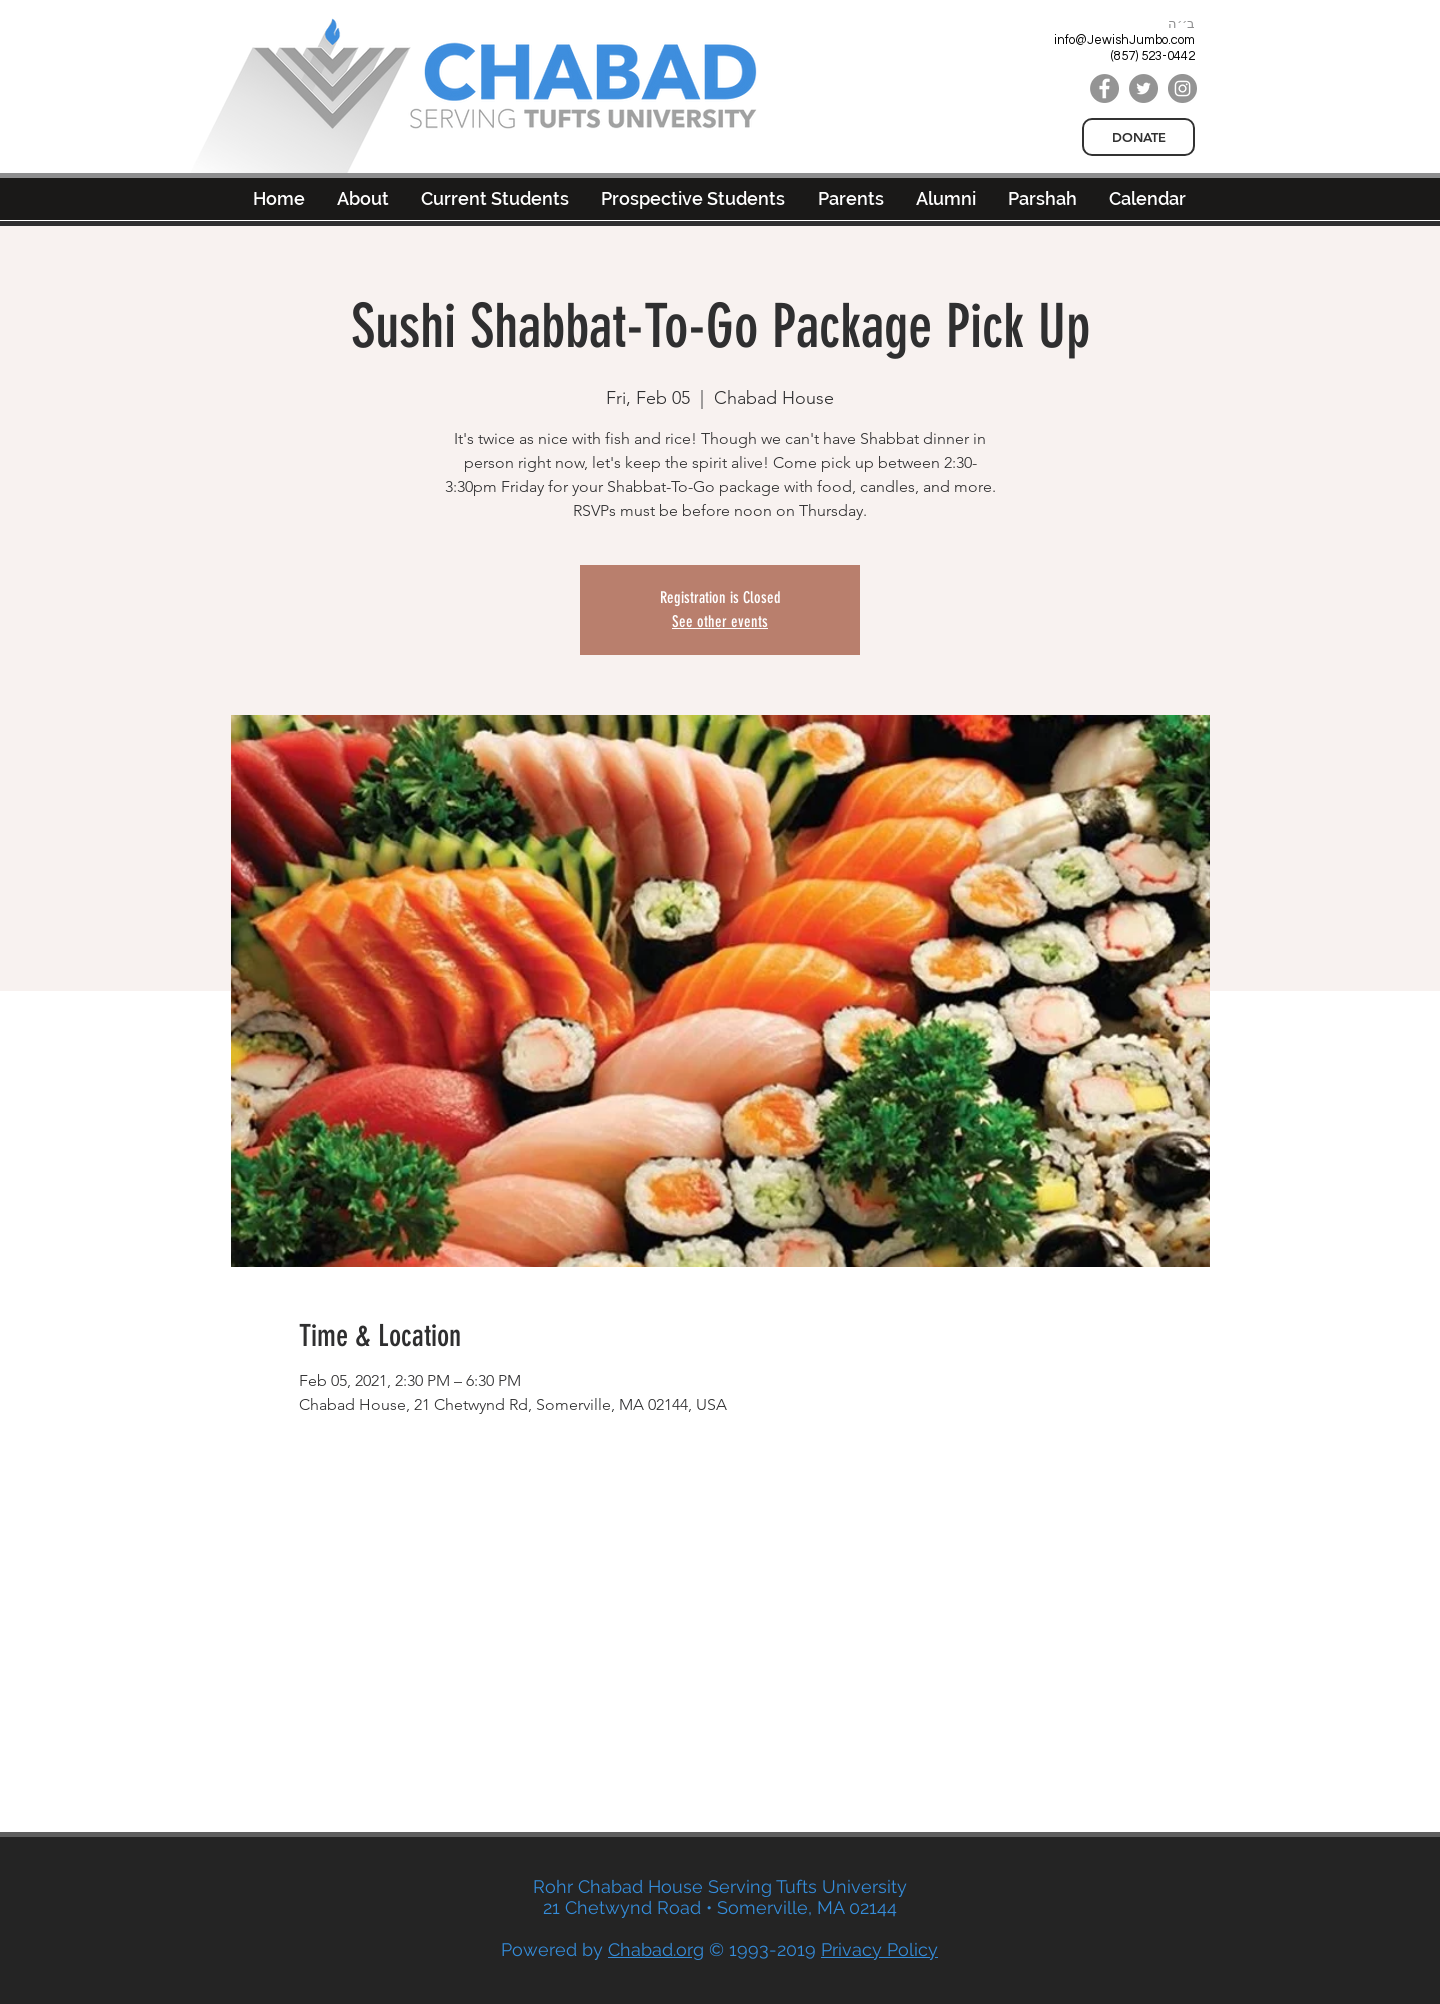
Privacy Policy (879, 1949)
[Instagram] (1182, 88)
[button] (946, 198)
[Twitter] (1143, 88)
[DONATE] (1138, 137)
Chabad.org (656, 1949)
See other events (720, 621)
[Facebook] (1104, 88)
